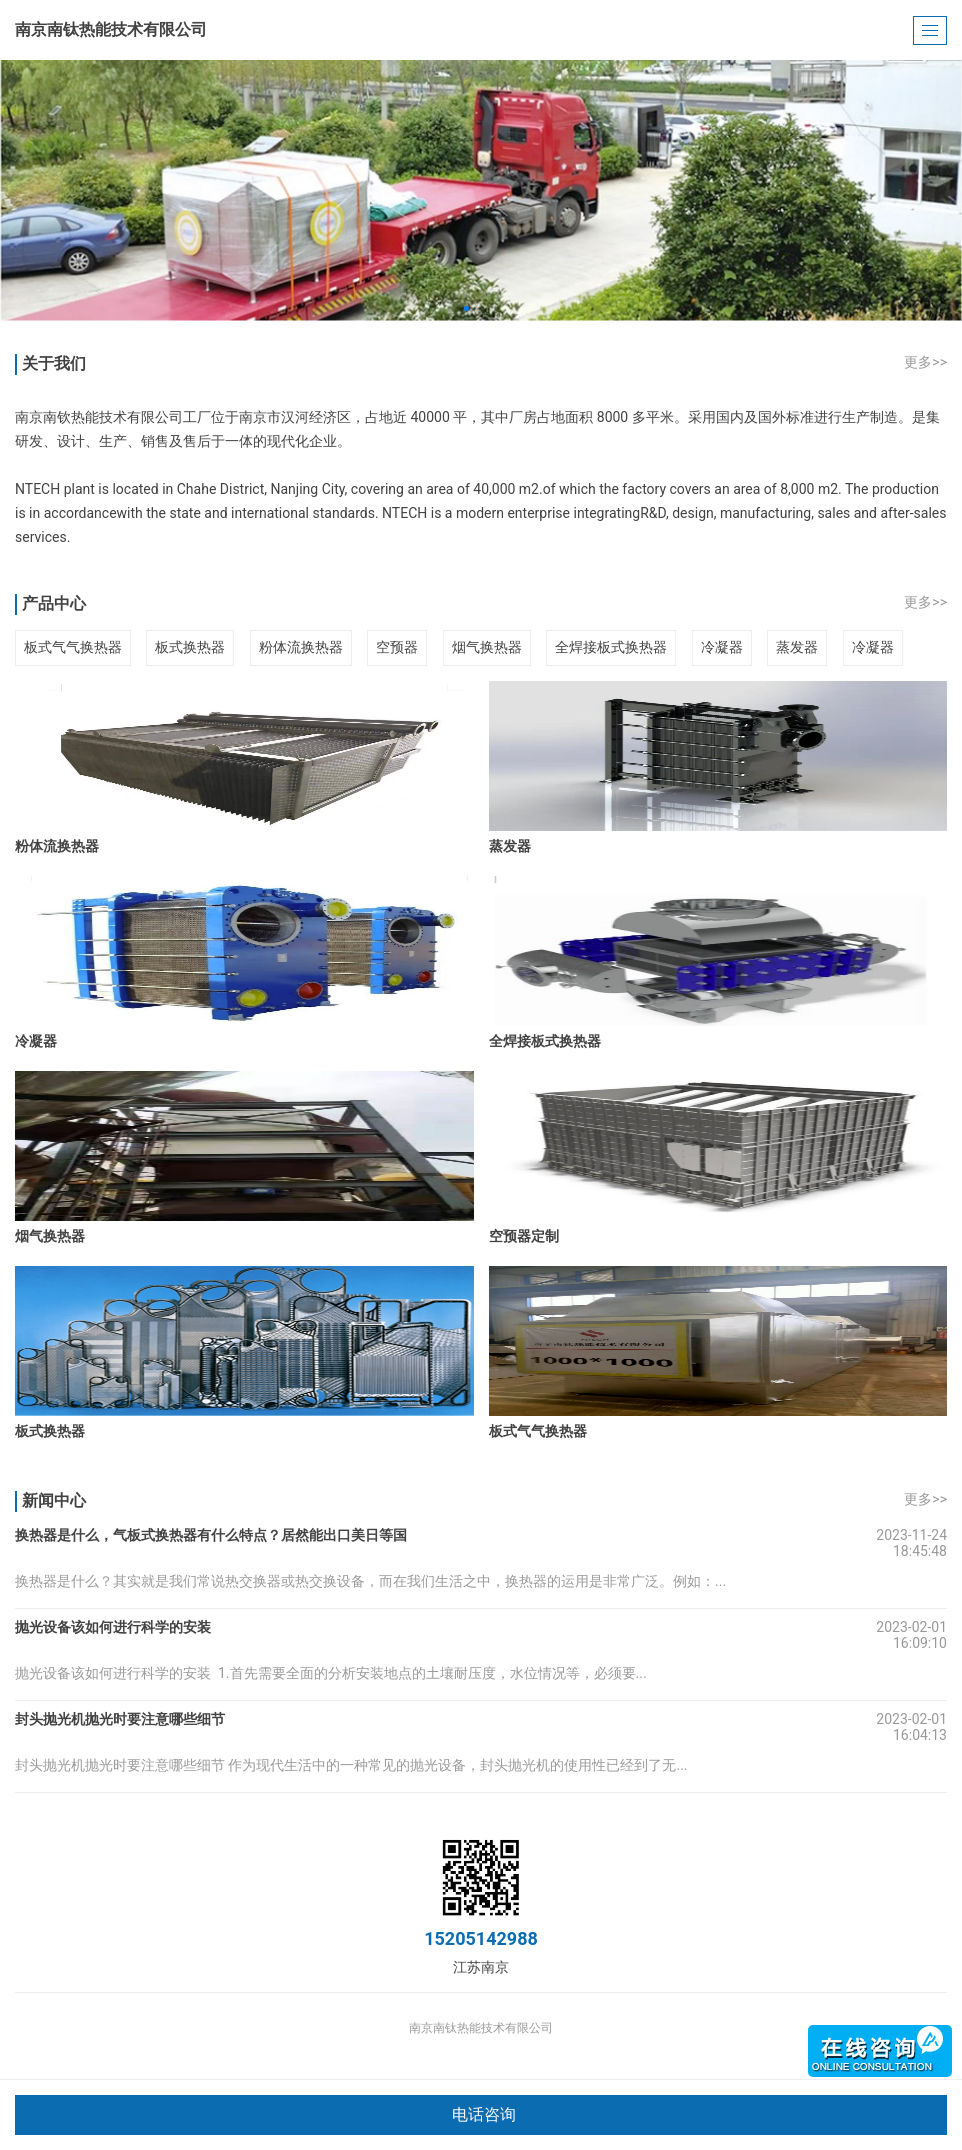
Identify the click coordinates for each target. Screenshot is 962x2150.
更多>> (925, 362)
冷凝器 (722, 647)
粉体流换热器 (301, 647)
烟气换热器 (487, 647)
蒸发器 (797, 647)
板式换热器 (190, 647)
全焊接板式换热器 (611, 647)
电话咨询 (484, 2114)
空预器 (397, 647)
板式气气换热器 (73, 647)
